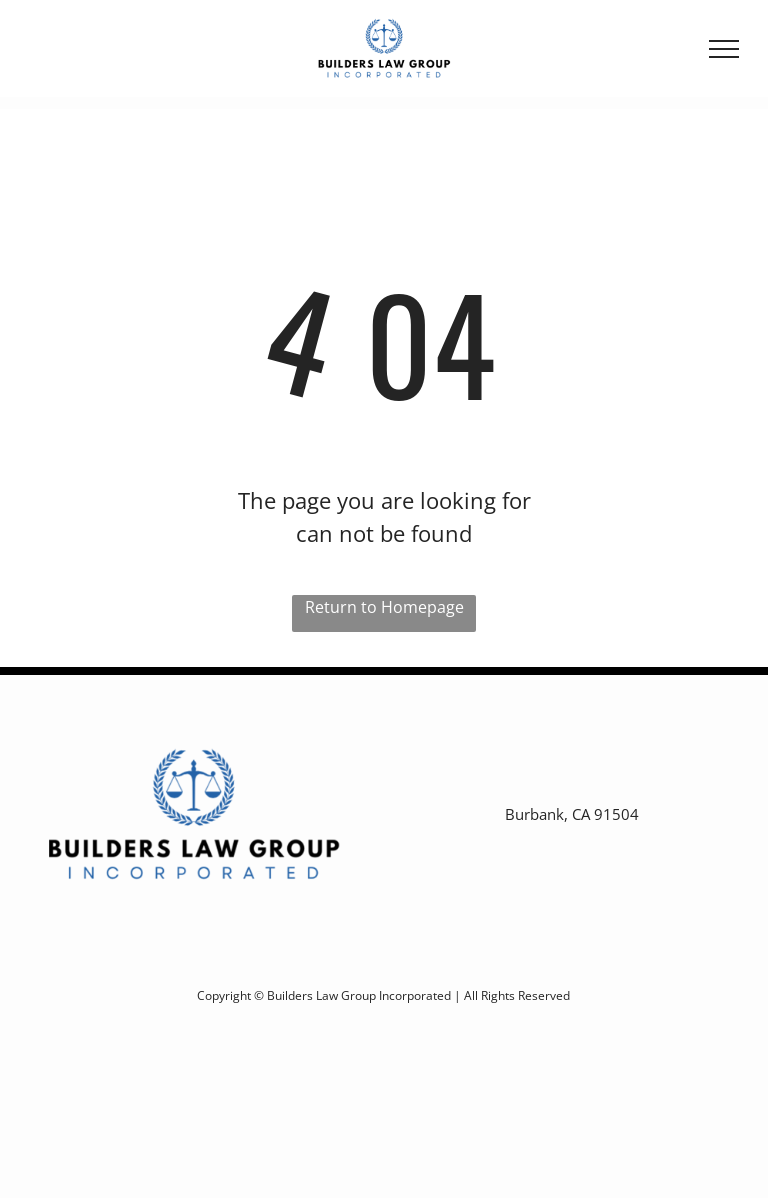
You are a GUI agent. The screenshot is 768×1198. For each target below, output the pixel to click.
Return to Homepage (384, 607)
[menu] (724, 49)
